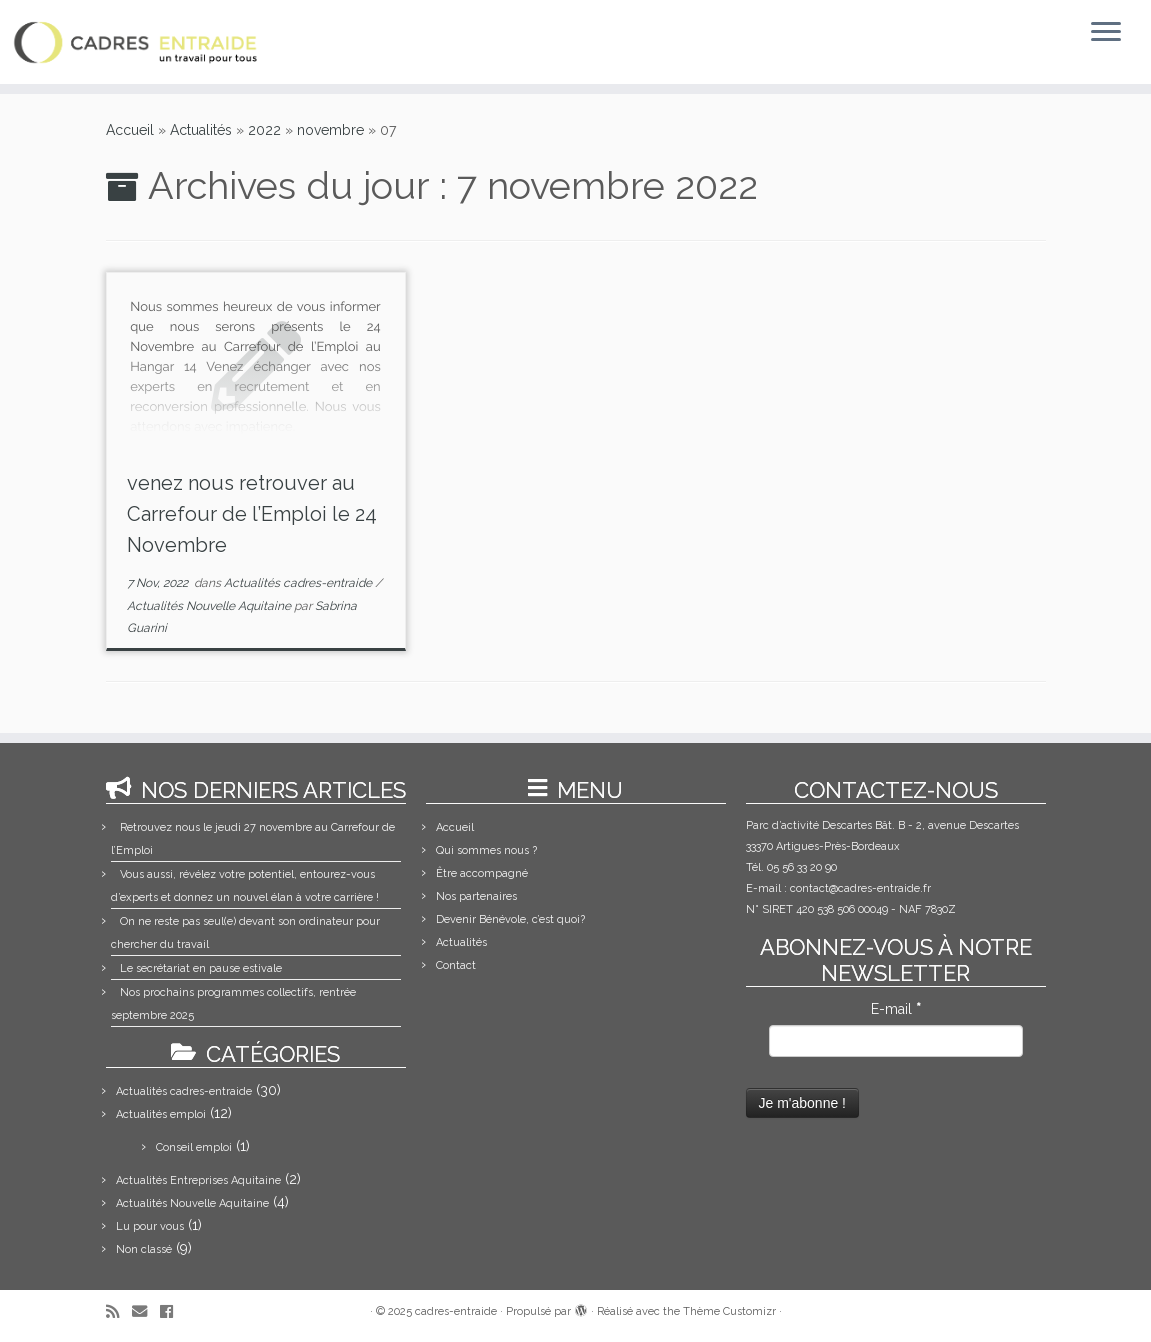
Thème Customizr (729, 1311)
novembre (330, 130)
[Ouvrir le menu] (1106, 33)
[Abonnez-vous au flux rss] (119, 1312)
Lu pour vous (150, 1226)
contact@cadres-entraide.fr (860, 888)
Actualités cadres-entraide (299, 583)
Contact (456, 965)
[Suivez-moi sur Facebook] (173, 1312)
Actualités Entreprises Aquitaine (198, 1180)
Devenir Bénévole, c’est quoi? (510, 919)
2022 (264, 130)
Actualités (201, 130)
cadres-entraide (456, 1311)
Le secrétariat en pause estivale (201, 968)
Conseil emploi (194, 1147)
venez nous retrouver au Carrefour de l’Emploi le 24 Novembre (252, 514)
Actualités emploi (161, 1114)
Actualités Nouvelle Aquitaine (210, 606)
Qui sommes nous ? (486, 850)
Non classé (144, 1249)
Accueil (130, 130)
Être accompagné (482, 873)
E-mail (896, 1009)
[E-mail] (146, 1312)
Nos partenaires (476, 896)
